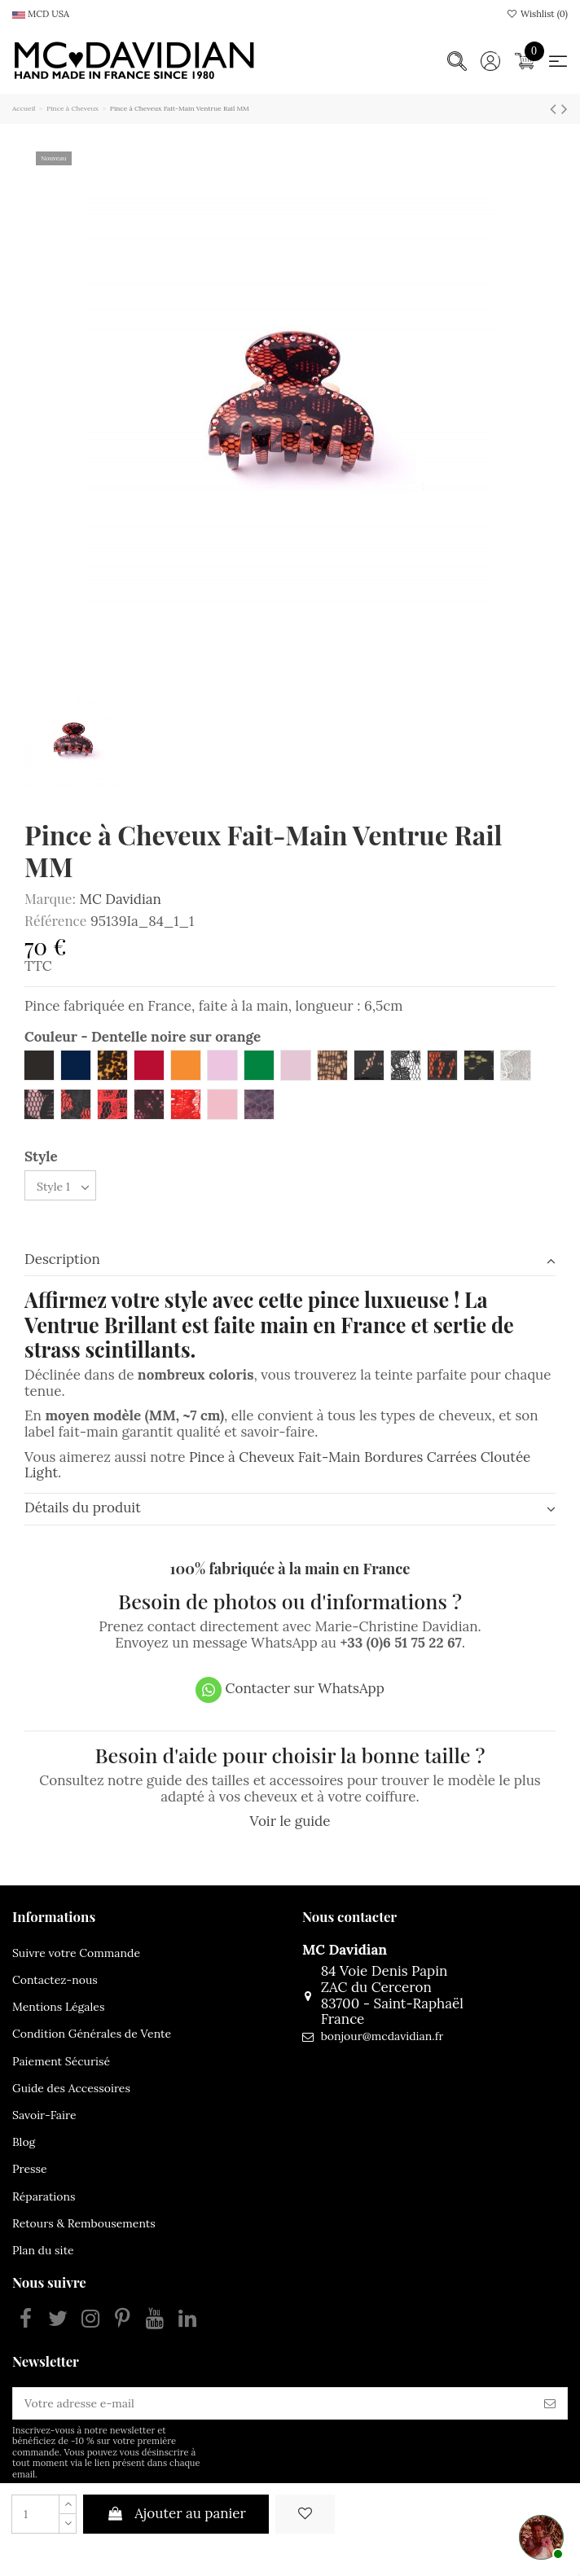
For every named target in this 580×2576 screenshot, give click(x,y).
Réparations (43, 2196)
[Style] (60, 1185)
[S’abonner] (550, 2403)
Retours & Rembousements (84, 2223)
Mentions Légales (58, 2006)
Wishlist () (537, 14)
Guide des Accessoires (71, 2088)
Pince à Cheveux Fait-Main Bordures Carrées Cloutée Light (277, 1465)
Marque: (50, 899)
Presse (29, 2168)
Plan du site (43, 2250)
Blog (23, 2142)
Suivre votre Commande (76, 1953)
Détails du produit (290, 1508)
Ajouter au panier (176, 2513)
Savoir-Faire (44, 2115)
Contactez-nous (55, 1980)
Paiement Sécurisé (61, 2061)
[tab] (290, 1261)
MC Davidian (119, 899)
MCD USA (40, 14)
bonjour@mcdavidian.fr (382, 2036)
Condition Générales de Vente (91, 2033)
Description (290, 1260)
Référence (55, 921)
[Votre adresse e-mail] (273, 2403)
